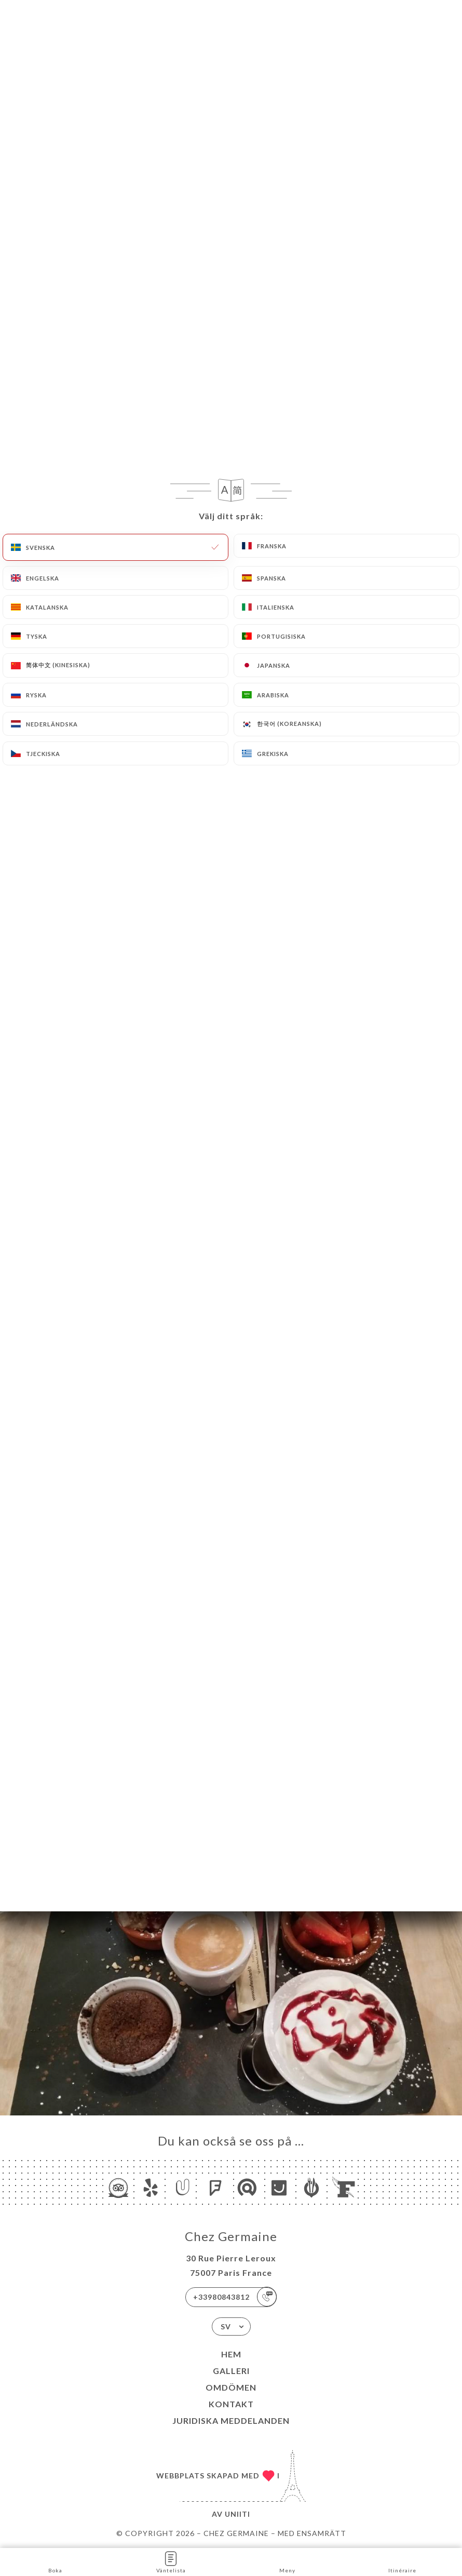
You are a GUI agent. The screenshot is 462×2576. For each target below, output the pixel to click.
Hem (231, 2354)
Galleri (231, 2371)
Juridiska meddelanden (231, 2420)
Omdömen (231, 2387)
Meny (287, 2561)
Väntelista (171, 2561)
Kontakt (231, 2404)
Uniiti (237, 2514)
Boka (55, 2561)
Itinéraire (402, 2561)
